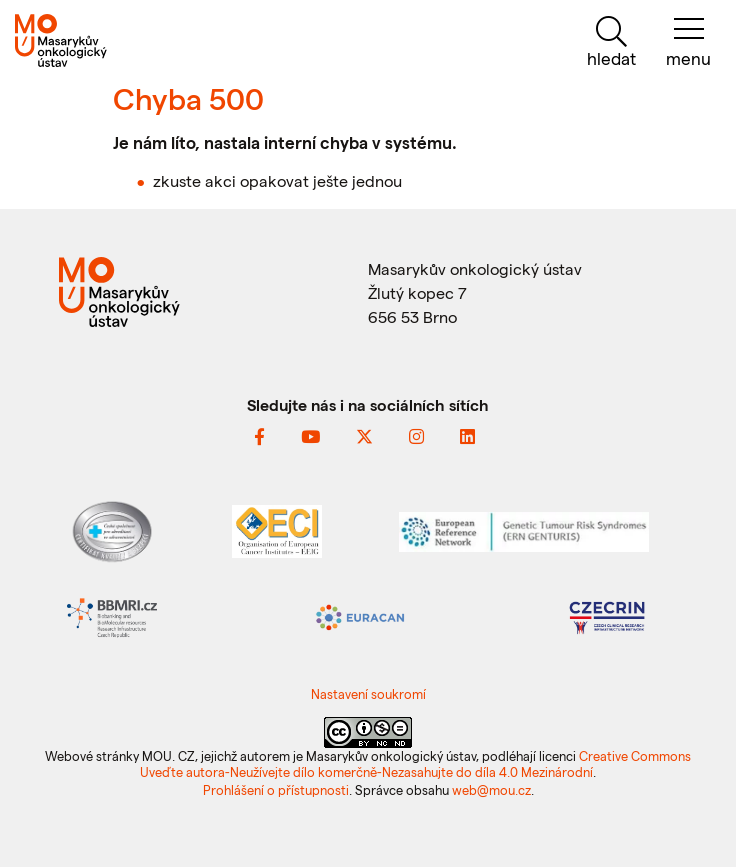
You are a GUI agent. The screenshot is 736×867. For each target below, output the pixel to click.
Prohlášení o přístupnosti (276, 789)
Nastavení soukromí (368, 693)
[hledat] (611, 42)
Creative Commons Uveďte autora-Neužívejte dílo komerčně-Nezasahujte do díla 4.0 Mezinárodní (415, 763)
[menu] (688, 42)
